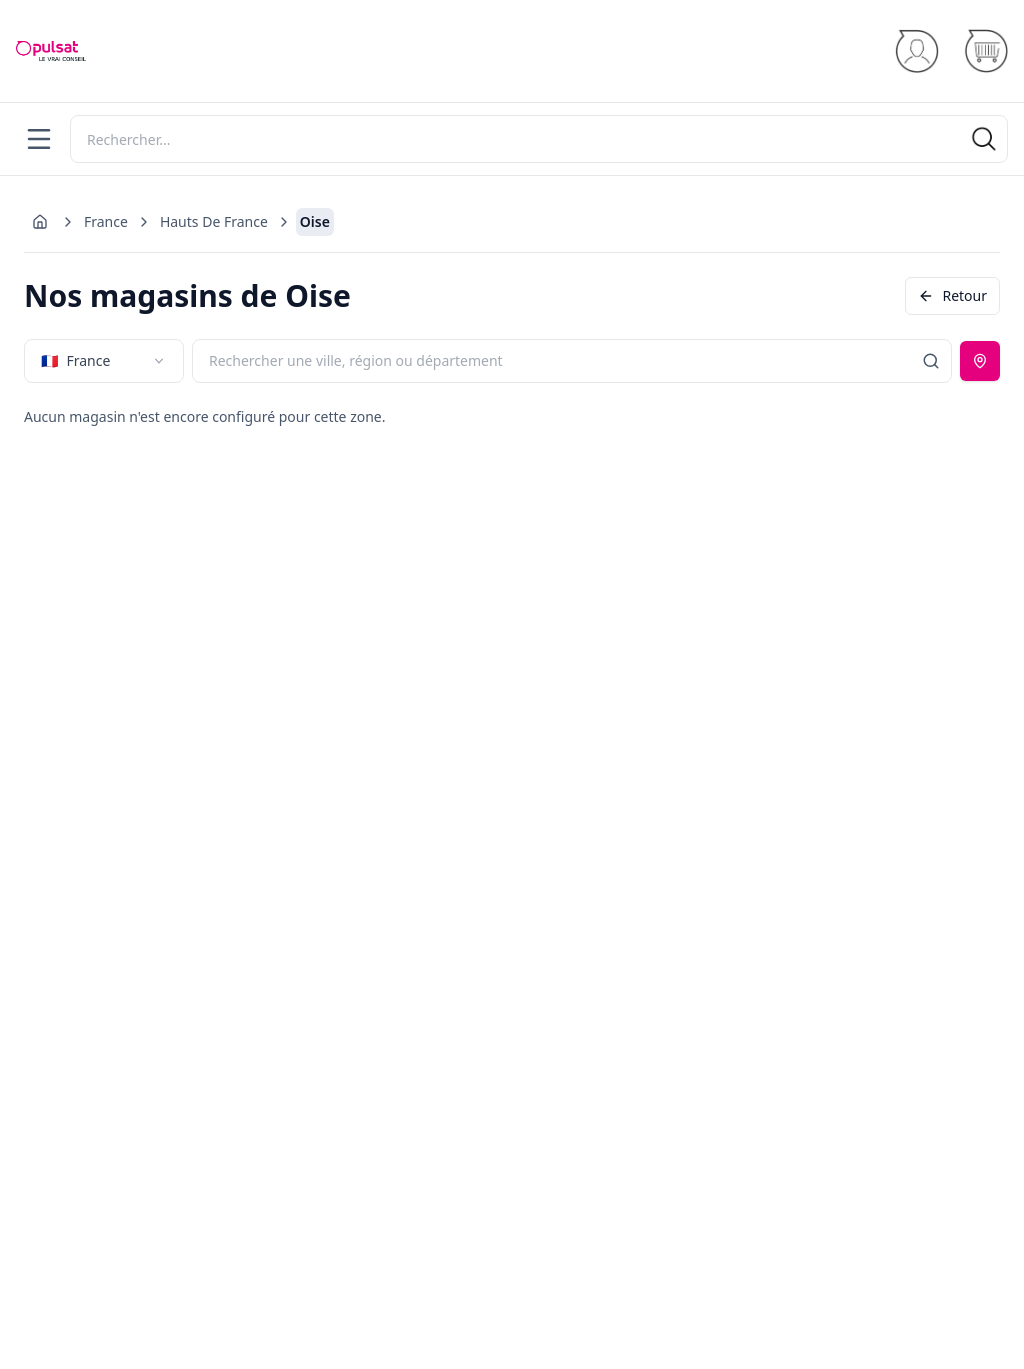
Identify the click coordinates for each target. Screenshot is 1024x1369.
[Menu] (39, 139)
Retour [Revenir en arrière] (952, 295)
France (106, 221)
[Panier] (985, 51)
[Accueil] (51, 51)
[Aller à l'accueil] (40, 222)
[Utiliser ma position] (980, 361)
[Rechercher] (539, 139)
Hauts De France (214, 221)
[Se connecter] (916, 51)
